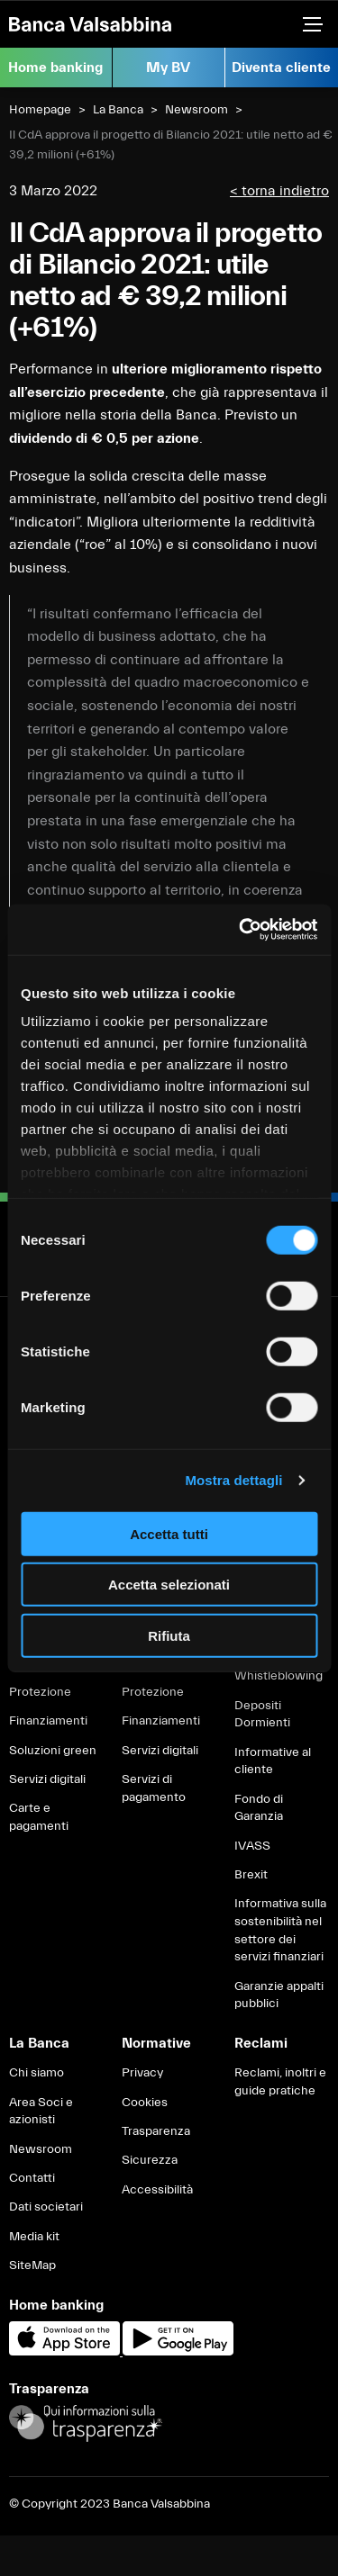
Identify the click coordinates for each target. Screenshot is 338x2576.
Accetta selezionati (169, 1584)
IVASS (252, 1846)
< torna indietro (279, 191)
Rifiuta (169, 1635)
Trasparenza (156, 2131)
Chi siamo (36, 2073)
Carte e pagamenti (39, 1817)
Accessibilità (157, 2190)
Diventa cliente (281, 67)
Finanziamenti (48, 1721)
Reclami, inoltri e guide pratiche (280, 2082)
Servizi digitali (47, 1779)
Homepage (40, 110)
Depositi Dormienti (262, 1714)
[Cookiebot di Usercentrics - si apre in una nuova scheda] (240, 929)
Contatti (32, 2178)
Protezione (40, 1692)
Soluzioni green (52, 1750)
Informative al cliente (272, 1761)
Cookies (145, 2102)
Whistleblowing (278, 1676)
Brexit (251, 1875)
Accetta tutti (169, 1533)
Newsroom (196, 110)
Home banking (55, 67)
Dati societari (46, 2207)
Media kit (34, 2236)
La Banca (118, 110)
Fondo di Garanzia (258, 1808)
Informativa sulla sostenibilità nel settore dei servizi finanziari (280, 1930)
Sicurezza (150, 2160)
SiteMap (32, 2265)
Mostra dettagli (233, 1480)
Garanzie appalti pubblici (279, 1995)
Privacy (142, 2073)
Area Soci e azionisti (41, 2111)
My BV (168, 67)
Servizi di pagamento (154, 1788)
